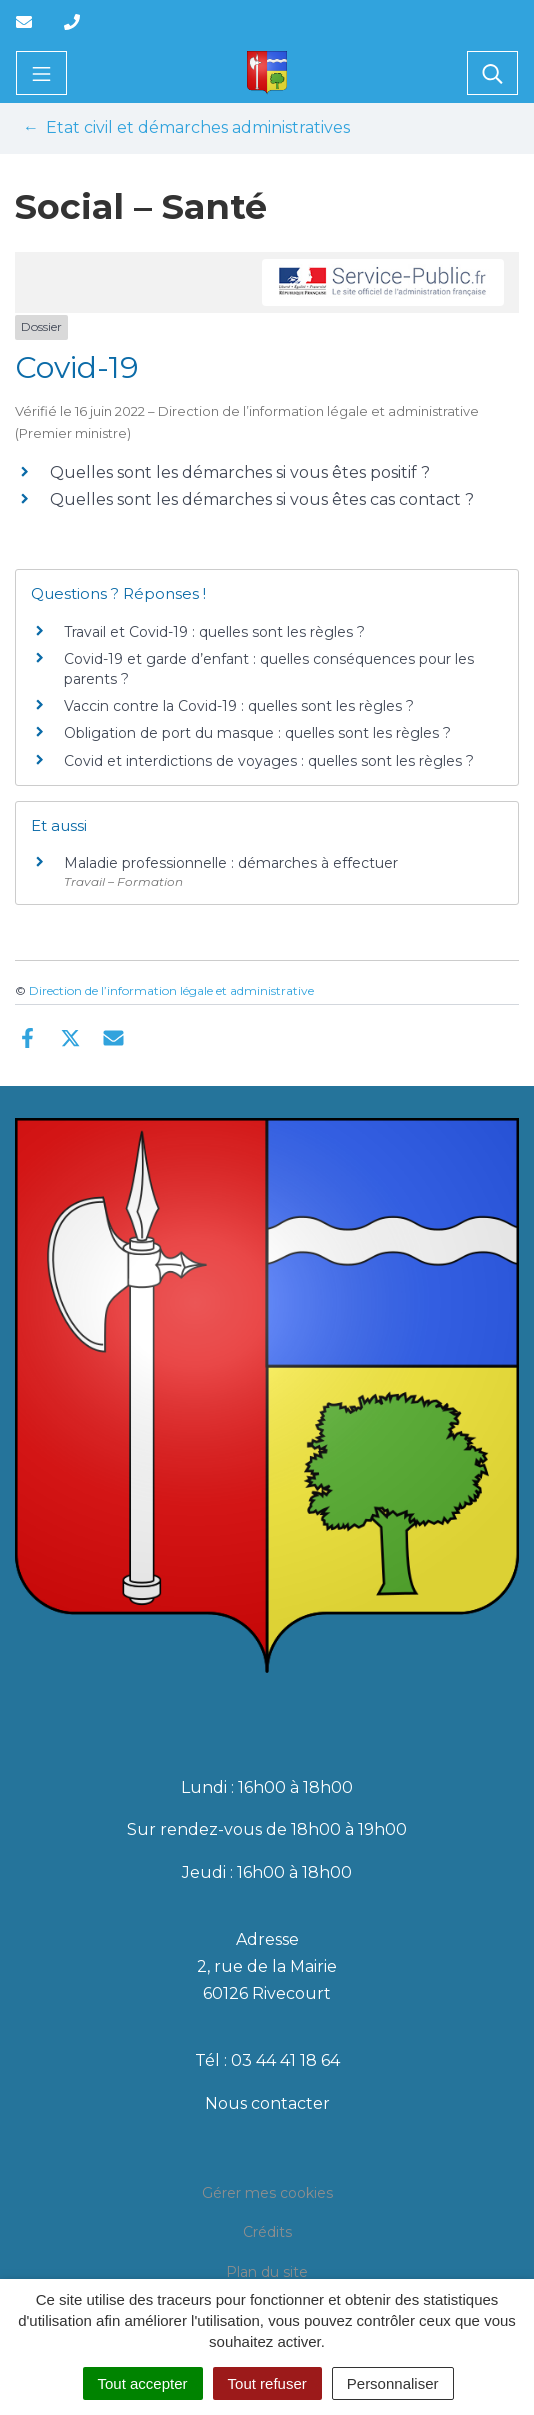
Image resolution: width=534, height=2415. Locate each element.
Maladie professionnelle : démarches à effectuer (231, 863)
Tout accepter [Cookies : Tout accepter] (143, 2383)
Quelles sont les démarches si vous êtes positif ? (240, 472)
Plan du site (267, 2272)
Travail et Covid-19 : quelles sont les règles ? (214, 632)
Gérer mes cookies (267, 2193)
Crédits (267, 2232)
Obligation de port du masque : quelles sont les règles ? (257, 733)
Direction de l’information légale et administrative (171, 990)
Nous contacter (267, 2103)
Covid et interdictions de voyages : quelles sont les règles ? (269, 761)
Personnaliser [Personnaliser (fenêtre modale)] (393, 2383)
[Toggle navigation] (41, 73)
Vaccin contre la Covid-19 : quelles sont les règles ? (239, 706)
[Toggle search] (492, 73)
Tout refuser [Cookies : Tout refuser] (267, 2383)
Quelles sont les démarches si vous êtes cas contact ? (262, 499)
